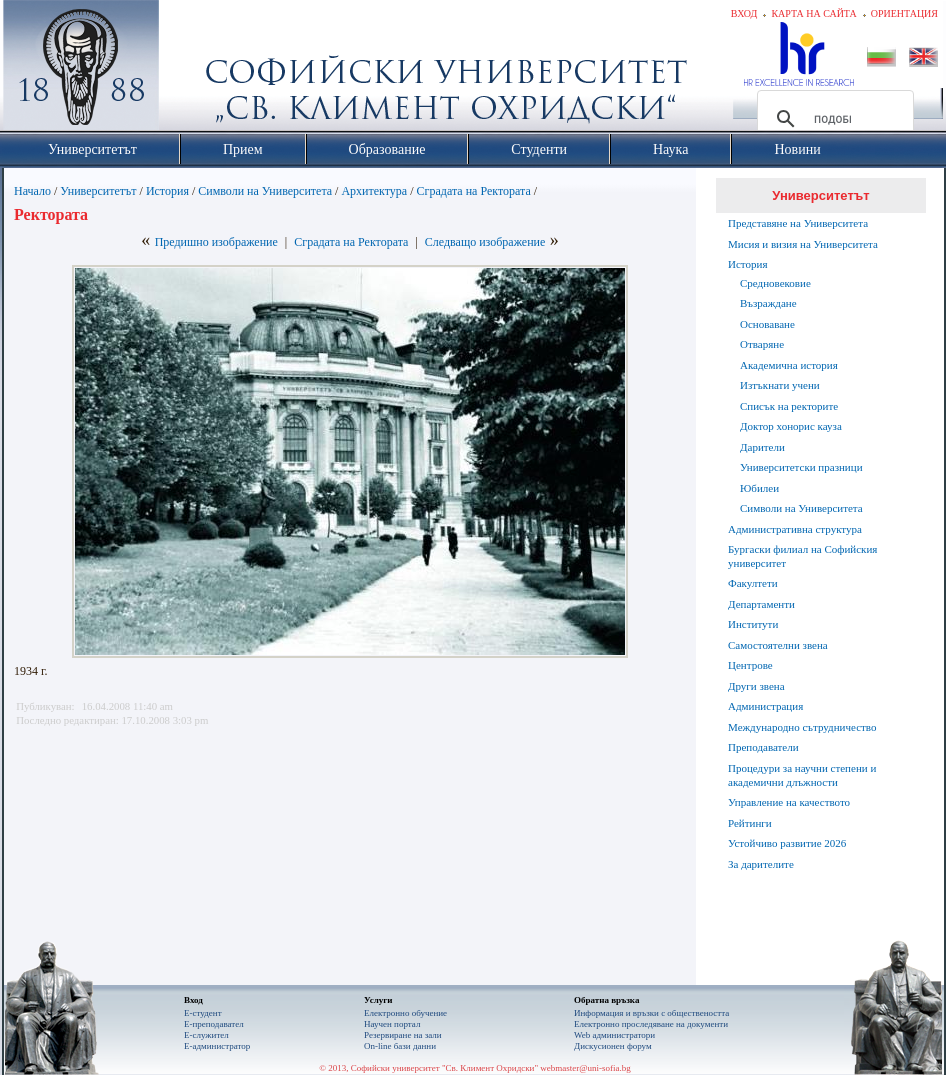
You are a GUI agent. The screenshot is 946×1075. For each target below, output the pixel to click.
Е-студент (203, 1013)
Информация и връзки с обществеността (651, 1013)
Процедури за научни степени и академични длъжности (802, 775)
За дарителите (761, 864)
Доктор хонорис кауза (791, 426)
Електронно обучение (405, 1013)
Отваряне (762, 344)
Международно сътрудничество (802, 727)
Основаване (767, 324)
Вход (744, 13)
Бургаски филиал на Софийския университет (802, 556)
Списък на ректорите (789, 406)
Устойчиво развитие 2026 (787, 843)
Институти (753, 624)
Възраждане (768, 303)
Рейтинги (750, 823)
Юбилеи (759, 488)
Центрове (750, 665)
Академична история (789, 365)
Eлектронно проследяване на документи (651, 1024)
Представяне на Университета (798, 223)
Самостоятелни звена (778, 645)
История (167, 191)
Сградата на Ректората (474, 191)
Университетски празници (801, 467)
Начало (32, 191)
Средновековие (775, 283)
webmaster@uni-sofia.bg (585, 1068)
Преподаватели (763, 747)
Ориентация (904, 13)
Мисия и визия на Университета (803, 244)
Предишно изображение (216, 242)
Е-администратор (217, 1046)
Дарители (762, 447)
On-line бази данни (400, 1046)
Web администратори (614, 1035)
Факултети (753, 583)
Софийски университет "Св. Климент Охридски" (194, 70)
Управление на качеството (789, 802)
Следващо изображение (485, 242)
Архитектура (374, 191)
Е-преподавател (214, 1024)
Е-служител (206, 1035)
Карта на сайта (813, 13)
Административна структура (795, 529)
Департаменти (761, 604)
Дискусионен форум (613, 1046)
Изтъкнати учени (780, 385)
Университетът (98, 191)
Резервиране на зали (403, 1035)
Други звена (756, 686)
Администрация (765, 706)
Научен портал (392, 1024)
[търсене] (832, 119)
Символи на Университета (265, 191)
